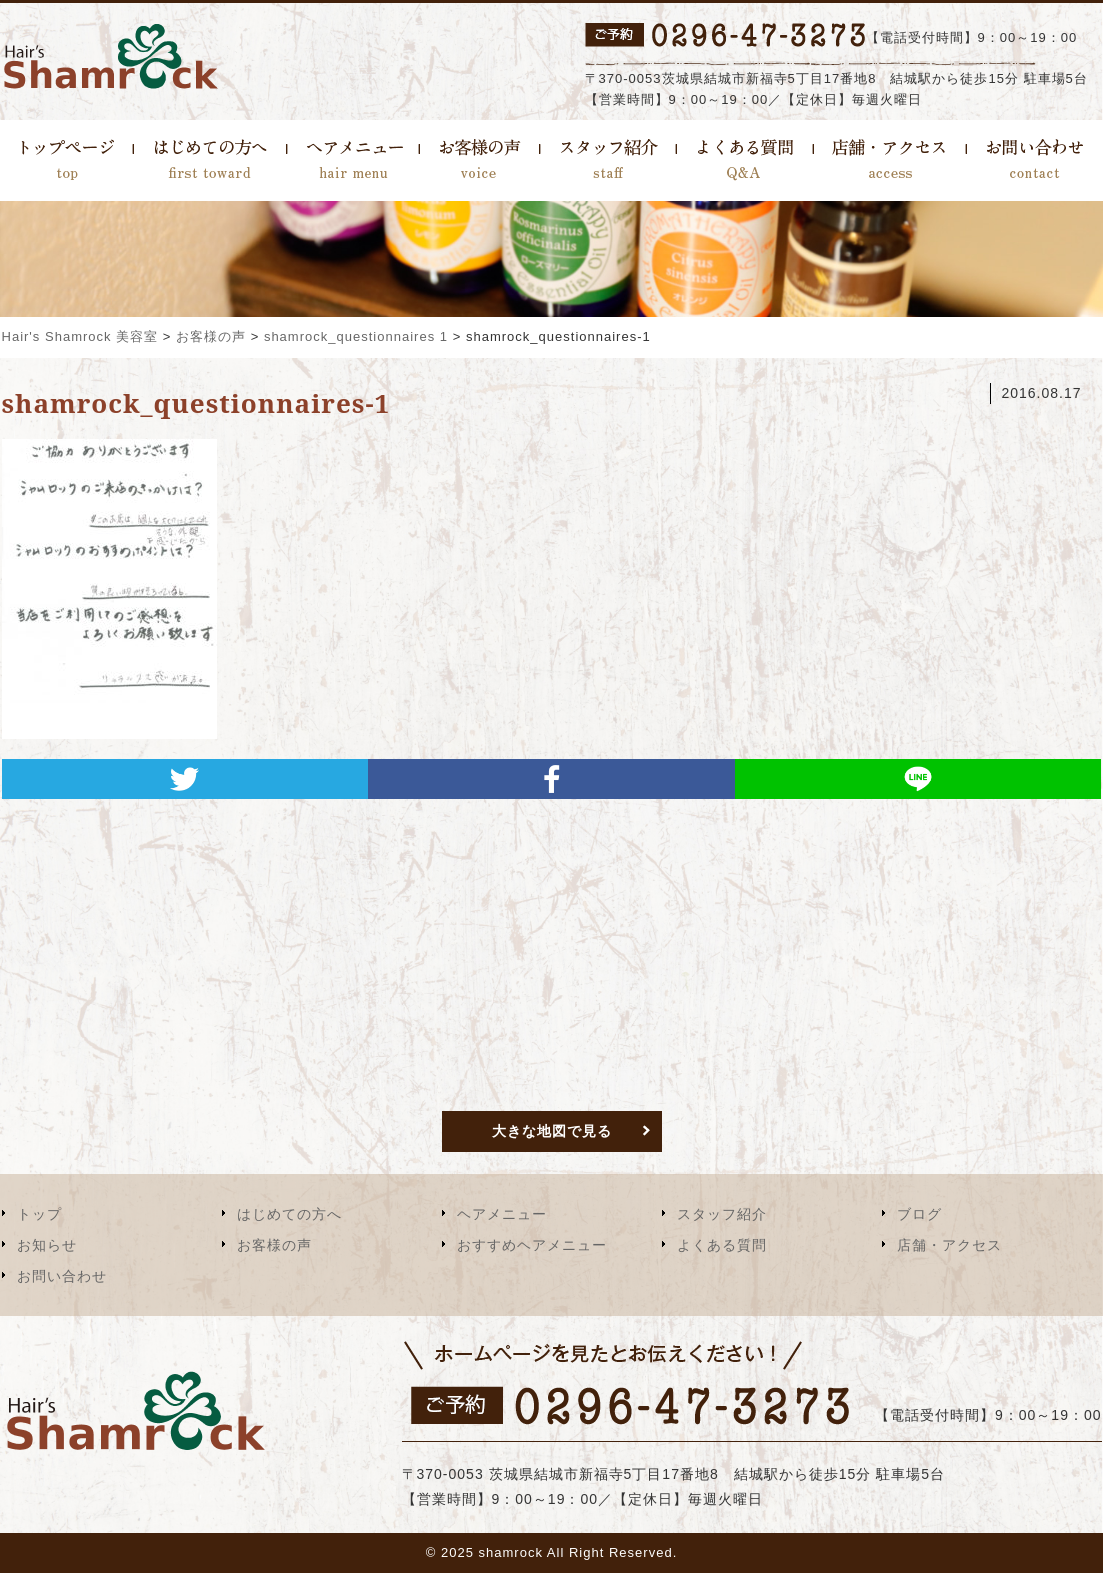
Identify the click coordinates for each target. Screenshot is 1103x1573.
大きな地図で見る (552, 1131)
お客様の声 (274, 1245)
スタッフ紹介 (722, 1214)
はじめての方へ (289, 1214)
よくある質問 (722, 1245)
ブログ (919, 1214)
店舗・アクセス (949, 1245)
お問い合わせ (62, 1276)
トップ (39, 1214)
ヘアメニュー (502, 1214)
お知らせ (47, 1245)
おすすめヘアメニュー (532, 1245)
